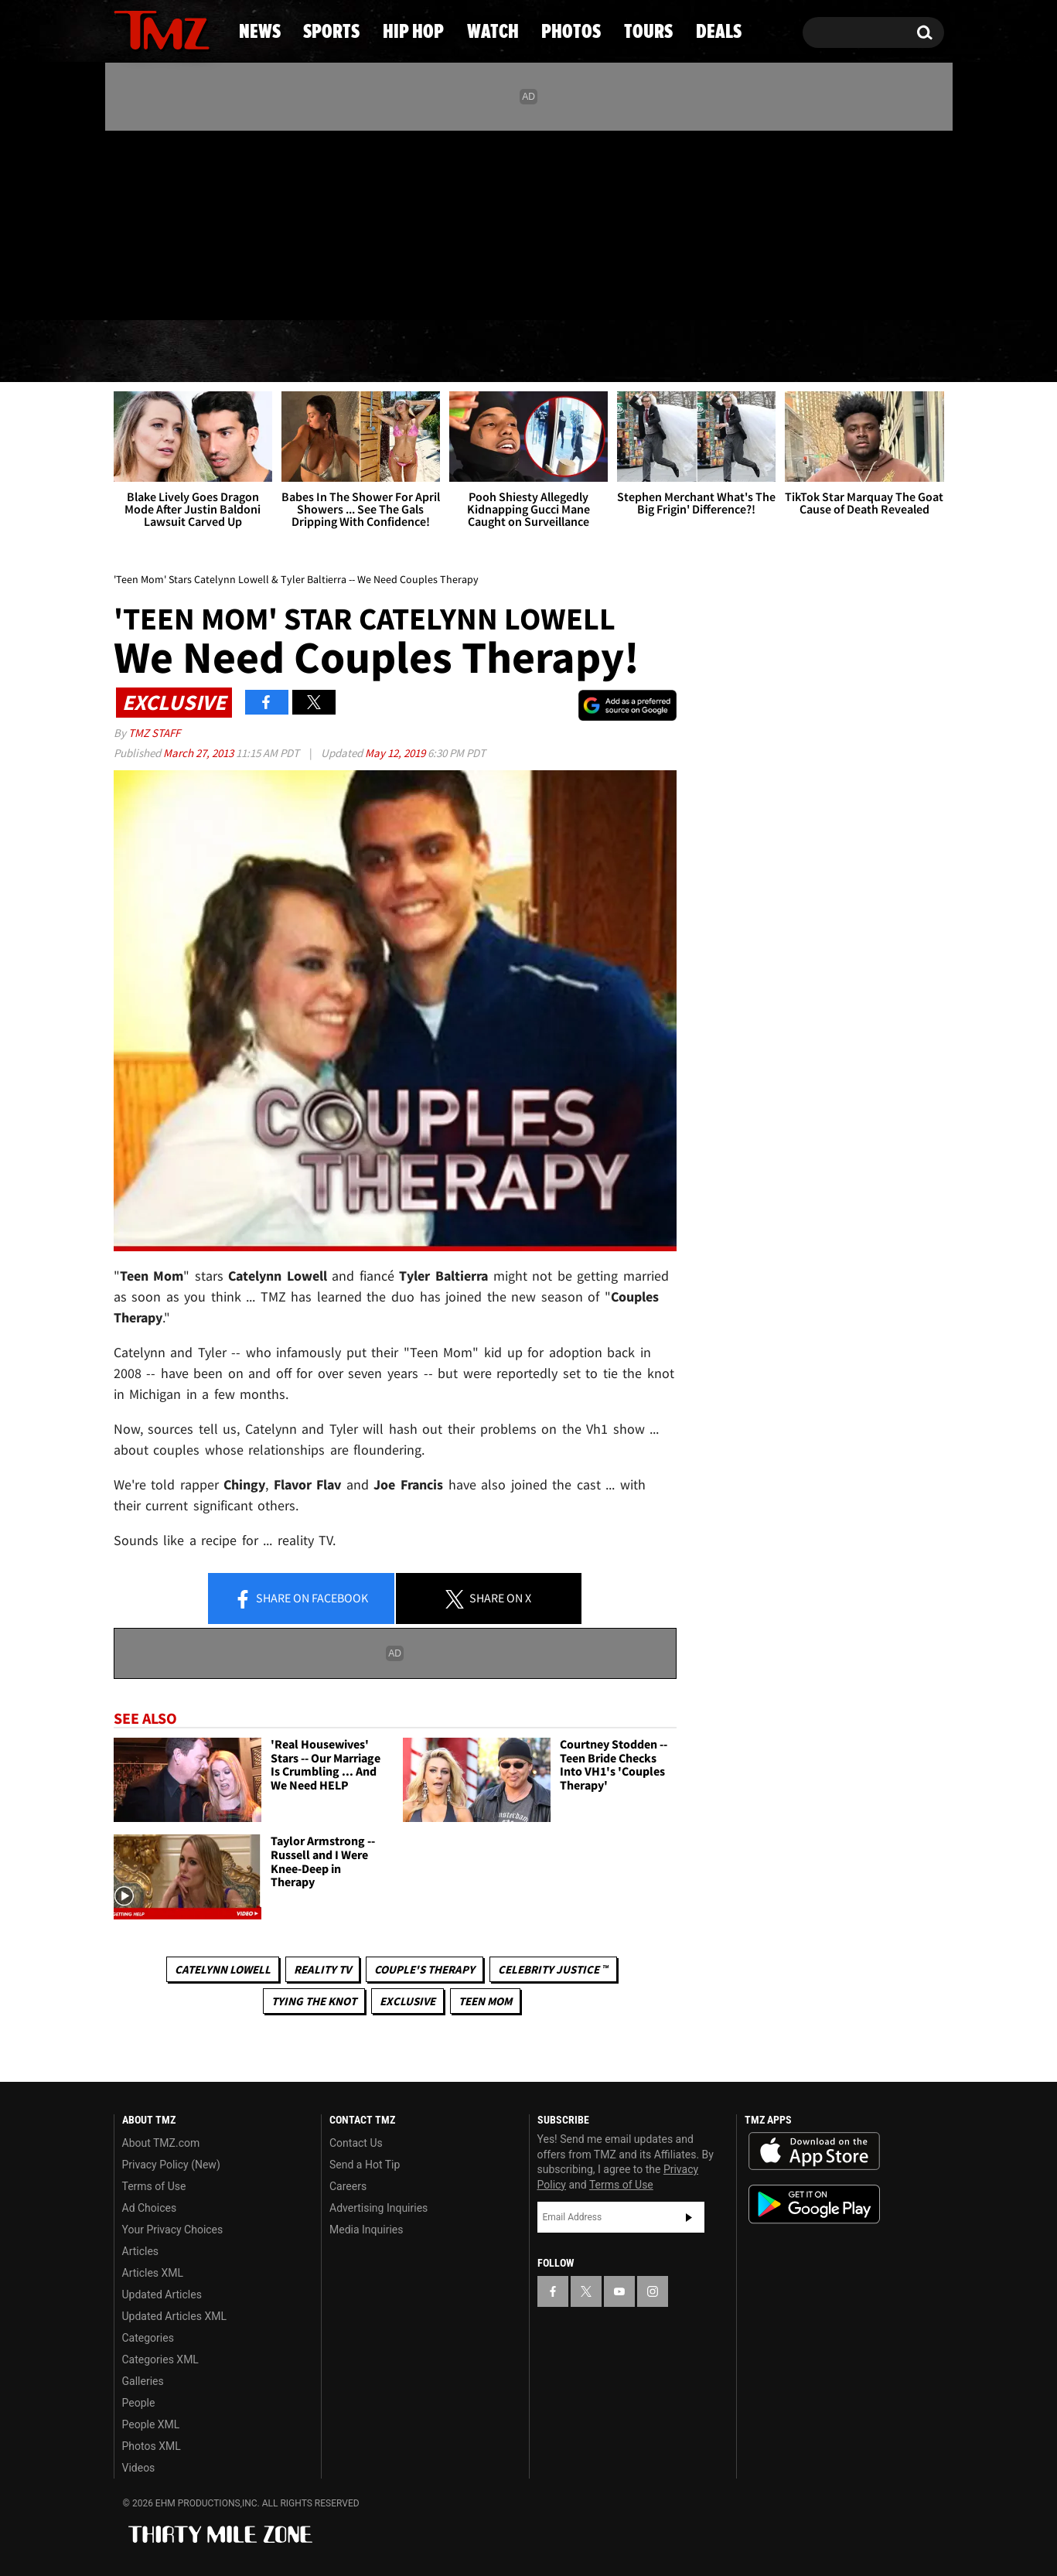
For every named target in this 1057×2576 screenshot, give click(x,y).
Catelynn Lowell (223, 1969)
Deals (881, 351)
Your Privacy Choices (172, 2229)
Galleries (143, 2381)
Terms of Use (154, 2186)
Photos (646, 351)
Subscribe (688, 2217)
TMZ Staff (154, 732)
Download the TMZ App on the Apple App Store (814, 2151)
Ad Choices (149, 2208)
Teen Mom (485, 2001)
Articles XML (153, 2273)
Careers (348, 2186)
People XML (151, 2424)
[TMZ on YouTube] (619, 2291)
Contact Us (356, 2143)
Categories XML (160, 2359)
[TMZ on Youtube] (176, 222)
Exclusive (407, 2001)
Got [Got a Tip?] (162, 288)
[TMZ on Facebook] (126, 222)
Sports (266, 351)
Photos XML (151, 2446)
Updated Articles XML (174, 2316)
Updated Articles (162, 2294)
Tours (769, 351)
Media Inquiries (366, 2229)
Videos (138, 2468)
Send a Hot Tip (364, 2164)
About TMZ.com (161, 2143)
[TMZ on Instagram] (206, 222)
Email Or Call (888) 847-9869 (291, 289)
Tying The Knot (313, 2001)
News (151, 351)
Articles (140, 2251)
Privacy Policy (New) (171, 2164)
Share (301, 1599)
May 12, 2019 (396, 753)
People (138, 2403)
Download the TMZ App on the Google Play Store (814, 2204)
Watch (522, 351)
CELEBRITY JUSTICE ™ (553, 1969)
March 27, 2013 (199, 753)
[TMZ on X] (149, 222)
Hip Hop (396, 351)
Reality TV (322, 1969)
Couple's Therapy (424, 1969)
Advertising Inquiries (378, 2208)
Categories (148, 2338)
